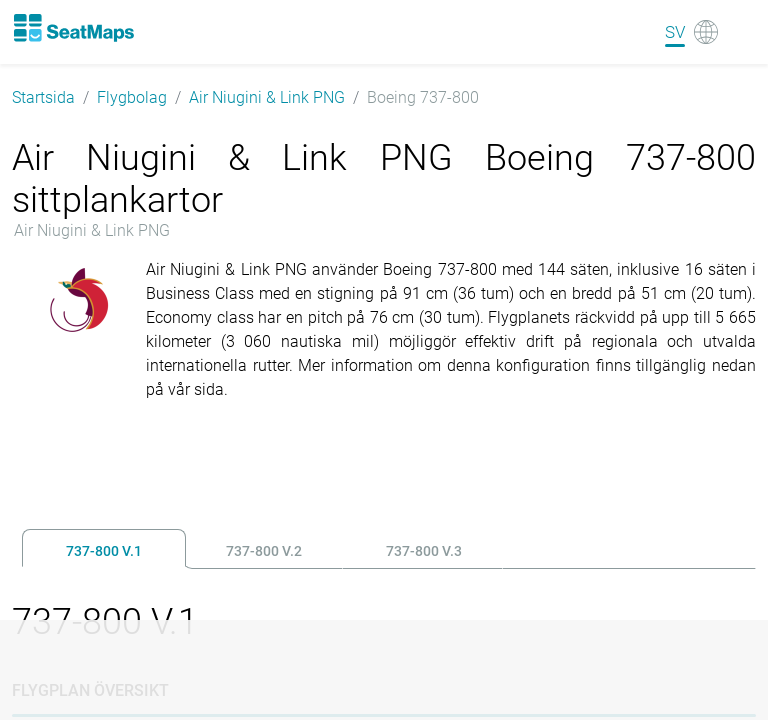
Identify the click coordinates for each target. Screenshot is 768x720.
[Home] (73, 28)
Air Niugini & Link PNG (267, 97)
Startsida (43, 97)
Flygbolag (132, 97)
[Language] (691, 32)
